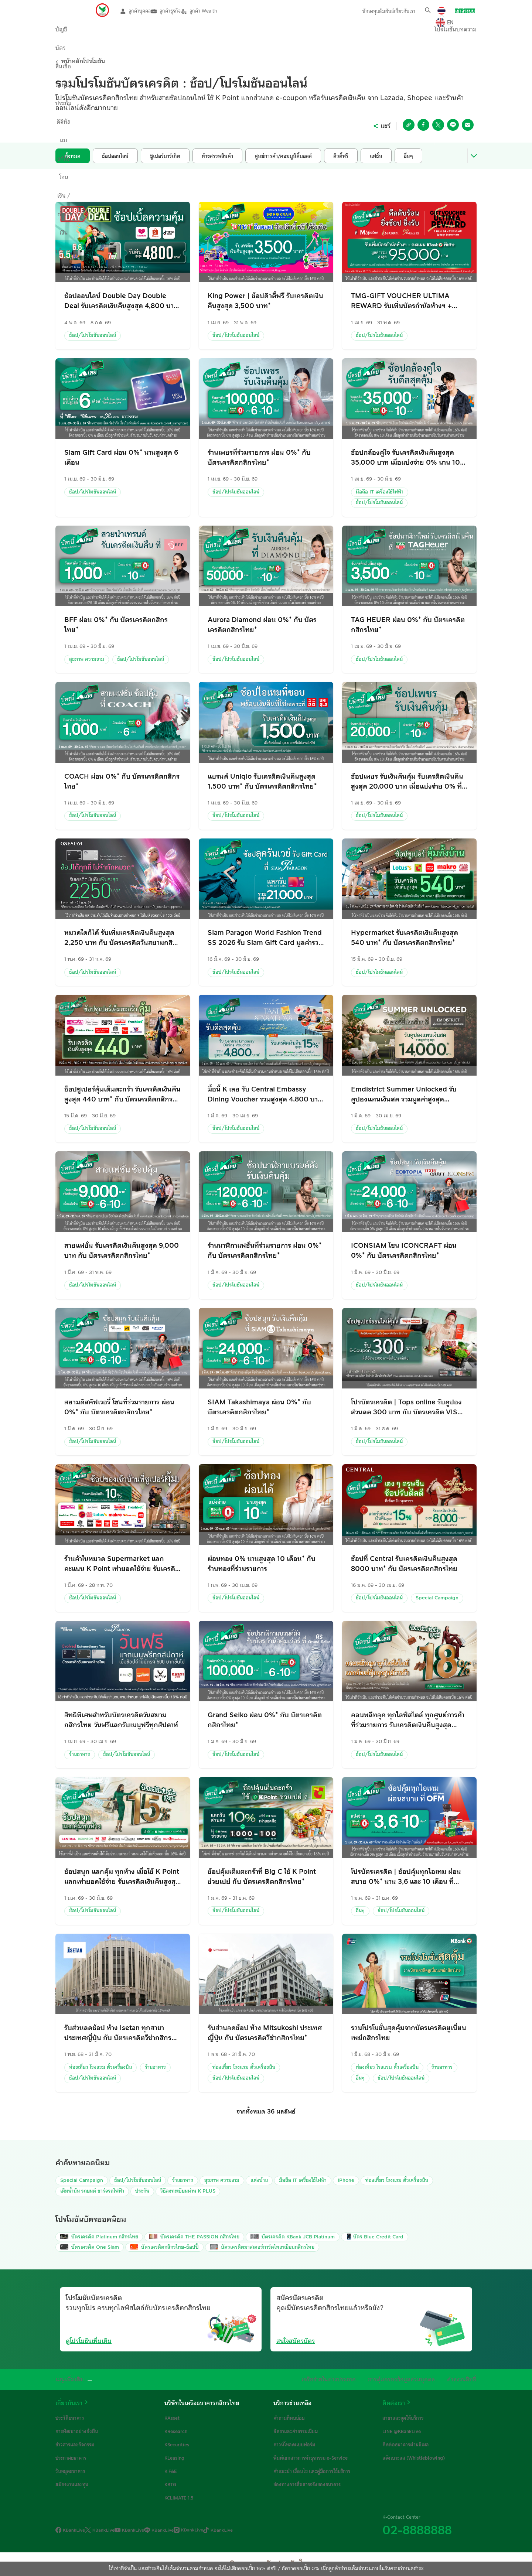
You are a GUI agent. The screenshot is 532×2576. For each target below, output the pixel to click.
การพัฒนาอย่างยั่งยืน (76, 2431)
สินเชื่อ (139, 33)
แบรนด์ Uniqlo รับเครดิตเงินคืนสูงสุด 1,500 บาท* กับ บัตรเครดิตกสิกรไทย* (262, 781)
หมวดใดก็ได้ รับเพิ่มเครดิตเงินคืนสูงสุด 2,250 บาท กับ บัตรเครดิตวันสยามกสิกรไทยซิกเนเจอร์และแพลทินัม (122, 937)
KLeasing (174, 2457)
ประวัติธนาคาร (69, 2418)
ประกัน (209, 33)
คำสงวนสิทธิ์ (463, 2379)
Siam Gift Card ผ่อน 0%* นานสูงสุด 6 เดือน (121, 457)
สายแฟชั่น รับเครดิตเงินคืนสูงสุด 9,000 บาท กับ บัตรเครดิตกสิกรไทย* (121, 1250)
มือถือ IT (303, 2180)
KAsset (172, 2418)
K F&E (170, 2471)
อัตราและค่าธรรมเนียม (295, 2431)
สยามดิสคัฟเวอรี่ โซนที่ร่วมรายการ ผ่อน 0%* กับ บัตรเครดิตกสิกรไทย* (119, 1407)
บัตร (107, 33)
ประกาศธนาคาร (70, 2457)
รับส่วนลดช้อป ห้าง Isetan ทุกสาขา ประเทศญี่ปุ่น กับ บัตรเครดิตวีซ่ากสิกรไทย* (117, 2032)
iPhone (346, 2180)
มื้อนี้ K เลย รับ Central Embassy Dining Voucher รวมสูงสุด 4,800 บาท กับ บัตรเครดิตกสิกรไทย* (265, 1094)
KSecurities (176, 2444)
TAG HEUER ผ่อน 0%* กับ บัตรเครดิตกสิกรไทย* (408, 624)
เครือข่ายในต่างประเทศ (348, 2379)
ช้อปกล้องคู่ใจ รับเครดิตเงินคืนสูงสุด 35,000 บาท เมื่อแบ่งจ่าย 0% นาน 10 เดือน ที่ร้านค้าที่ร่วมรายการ (405, 457)
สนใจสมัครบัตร (295, 2341)
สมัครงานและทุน (71, 2484)
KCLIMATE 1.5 (178, 2497)
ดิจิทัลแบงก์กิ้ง (253, 33)
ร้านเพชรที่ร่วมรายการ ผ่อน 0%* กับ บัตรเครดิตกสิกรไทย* (259, 457)
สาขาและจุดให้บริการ (402, 2418)
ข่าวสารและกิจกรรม (74, 2444)
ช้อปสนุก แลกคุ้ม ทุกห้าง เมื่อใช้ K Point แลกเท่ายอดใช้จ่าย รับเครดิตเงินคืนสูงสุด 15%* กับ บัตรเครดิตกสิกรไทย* (122, 1876)
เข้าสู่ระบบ (465, 10)
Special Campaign (437, 1598)
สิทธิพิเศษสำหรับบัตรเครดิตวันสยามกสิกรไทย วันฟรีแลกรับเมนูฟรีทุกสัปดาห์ (121, 1720)
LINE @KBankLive (401, 2431)
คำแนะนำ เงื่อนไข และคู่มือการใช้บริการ (311, 2471)
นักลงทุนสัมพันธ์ (370, 11)
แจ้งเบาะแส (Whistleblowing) (413, 2457)
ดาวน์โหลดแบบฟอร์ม (294, 2444)
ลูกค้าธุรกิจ (175, 10)
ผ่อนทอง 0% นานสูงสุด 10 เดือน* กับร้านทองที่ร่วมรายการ (262, 1563)
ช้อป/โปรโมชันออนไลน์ (92, 335)
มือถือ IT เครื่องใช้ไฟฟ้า (379, 492)
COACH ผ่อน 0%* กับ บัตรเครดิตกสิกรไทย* (122, 781)
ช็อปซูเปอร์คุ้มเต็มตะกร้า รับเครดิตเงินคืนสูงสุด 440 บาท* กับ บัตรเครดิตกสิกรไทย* (122, 1094)
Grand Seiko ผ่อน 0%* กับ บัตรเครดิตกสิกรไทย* (265, 1720)
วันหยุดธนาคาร (70, 2471)
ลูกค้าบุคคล (135, 10)
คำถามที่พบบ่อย (289, 2418)
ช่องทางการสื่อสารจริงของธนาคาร (307, 2484)
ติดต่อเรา (393, 2403)
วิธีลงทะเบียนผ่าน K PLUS (187, 2191)
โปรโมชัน (413, 33)
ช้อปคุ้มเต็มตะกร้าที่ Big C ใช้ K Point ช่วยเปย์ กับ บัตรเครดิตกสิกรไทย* (262, 1876)
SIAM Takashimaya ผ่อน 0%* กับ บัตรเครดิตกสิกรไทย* (259, 1407)
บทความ (451, 33)
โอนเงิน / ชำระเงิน (312, 33)
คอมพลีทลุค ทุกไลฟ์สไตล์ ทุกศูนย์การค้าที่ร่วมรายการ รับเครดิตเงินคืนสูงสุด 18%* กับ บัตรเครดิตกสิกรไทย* (407, 1720)
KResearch (175, 2431)
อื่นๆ (360, 1910)
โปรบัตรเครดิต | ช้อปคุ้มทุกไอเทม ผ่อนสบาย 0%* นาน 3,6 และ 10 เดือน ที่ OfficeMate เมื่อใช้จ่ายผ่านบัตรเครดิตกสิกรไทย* (406, 1876)
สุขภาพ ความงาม (86, 659)
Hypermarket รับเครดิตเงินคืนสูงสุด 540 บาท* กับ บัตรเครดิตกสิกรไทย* (404, 937)
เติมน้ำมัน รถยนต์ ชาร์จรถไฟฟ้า (92, 2191)
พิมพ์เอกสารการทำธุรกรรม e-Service (310, 2457)
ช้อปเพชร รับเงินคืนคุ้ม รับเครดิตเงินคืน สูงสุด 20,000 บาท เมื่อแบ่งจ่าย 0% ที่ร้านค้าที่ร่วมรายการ (407, 781)
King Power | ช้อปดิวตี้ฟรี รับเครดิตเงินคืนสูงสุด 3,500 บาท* (265, 300)
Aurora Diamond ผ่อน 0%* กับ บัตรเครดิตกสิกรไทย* (262, 624)
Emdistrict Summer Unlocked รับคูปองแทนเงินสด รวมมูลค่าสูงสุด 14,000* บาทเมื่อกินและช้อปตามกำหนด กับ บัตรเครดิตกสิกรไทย (408, 1094)
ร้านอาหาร (79, 1754)
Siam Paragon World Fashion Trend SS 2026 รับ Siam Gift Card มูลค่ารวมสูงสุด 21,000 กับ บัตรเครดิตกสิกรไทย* (265, 937)
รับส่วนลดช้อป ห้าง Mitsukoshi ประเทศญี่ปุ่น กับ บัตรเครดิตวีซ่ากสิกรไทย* (265, 2032)
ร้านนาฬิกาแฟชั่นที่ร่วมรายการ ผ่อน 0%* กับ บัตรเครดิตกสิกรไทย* (265, 1250)
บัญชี (76, 33)
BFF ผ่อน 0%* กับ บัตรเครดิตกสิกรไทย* (116, 624)
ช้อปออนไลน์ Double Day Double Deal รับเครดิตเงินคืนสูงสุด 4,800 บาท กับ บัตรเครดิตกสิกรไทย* (121, 300)
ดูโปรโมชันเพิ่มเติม (89, 2341)
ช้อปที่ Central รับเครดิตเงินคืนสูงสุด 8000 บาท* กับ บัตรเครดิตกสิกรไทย (404, 1563)
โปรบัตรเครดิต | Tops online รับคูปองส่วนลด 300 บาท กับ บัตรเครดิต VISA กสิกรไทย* (407, 1407)
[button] (428, 10)
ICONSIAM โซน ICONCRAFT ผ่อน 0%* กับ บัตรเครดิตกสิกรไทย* (404, 1250)
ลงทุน (174, 33)
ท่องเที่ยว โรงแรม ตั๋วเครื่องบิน (100, 2067)
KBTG (170, 2484)
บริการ (361, 33)
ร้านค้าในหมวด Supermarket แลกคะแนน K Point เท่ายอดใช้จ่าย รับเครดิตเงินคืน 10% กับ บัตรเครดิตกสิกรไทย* (122, 1563)
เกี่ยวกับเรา (404, 11)
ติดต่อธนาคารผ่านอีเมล (405, 2444)
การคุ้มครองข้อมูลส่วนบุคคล (411, 2379)
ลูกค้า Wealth (216, 10)
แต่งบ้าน (259, 2180)
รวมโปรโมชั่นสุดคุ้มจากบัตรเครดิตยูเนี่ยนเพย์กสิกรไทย (408, 2032)
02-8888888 (417, 2530)
